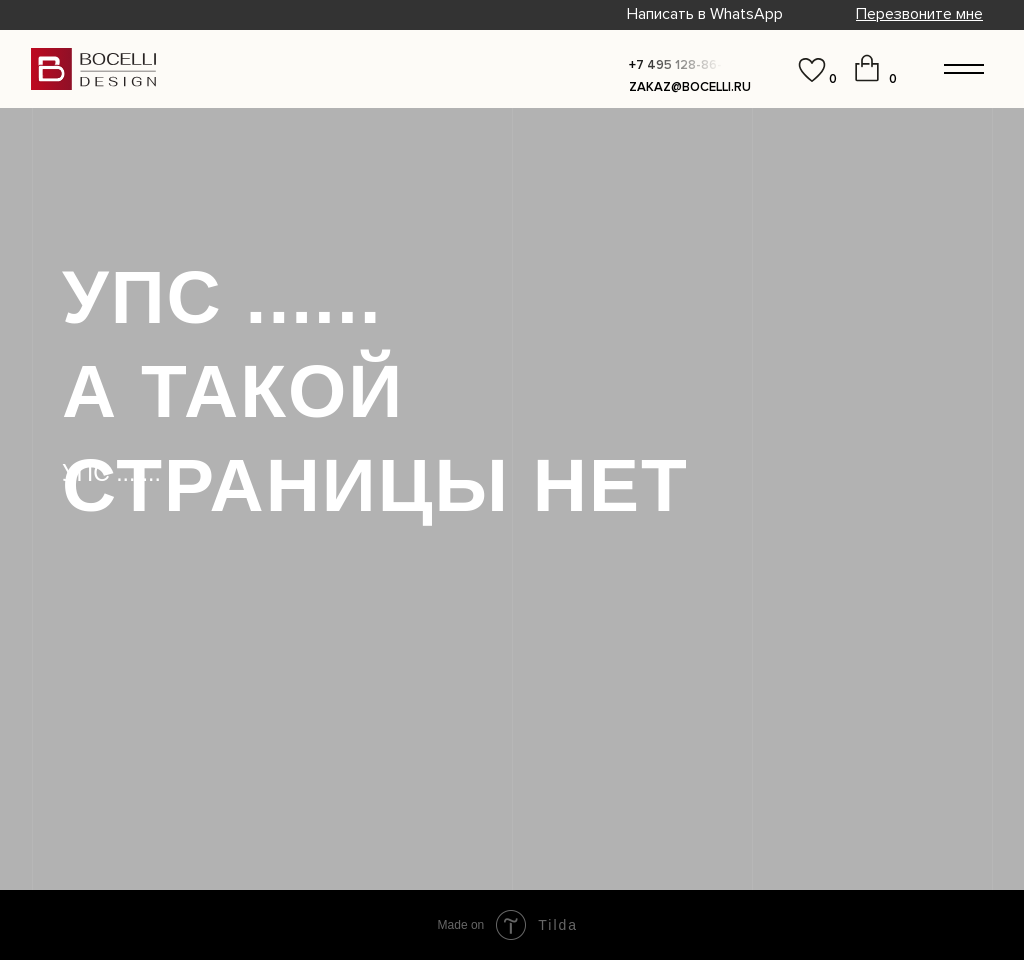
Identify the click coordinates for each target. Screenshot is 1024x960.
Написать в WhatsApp (705, 14)
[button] (919, 14)
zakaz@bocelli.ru (690, 87)
